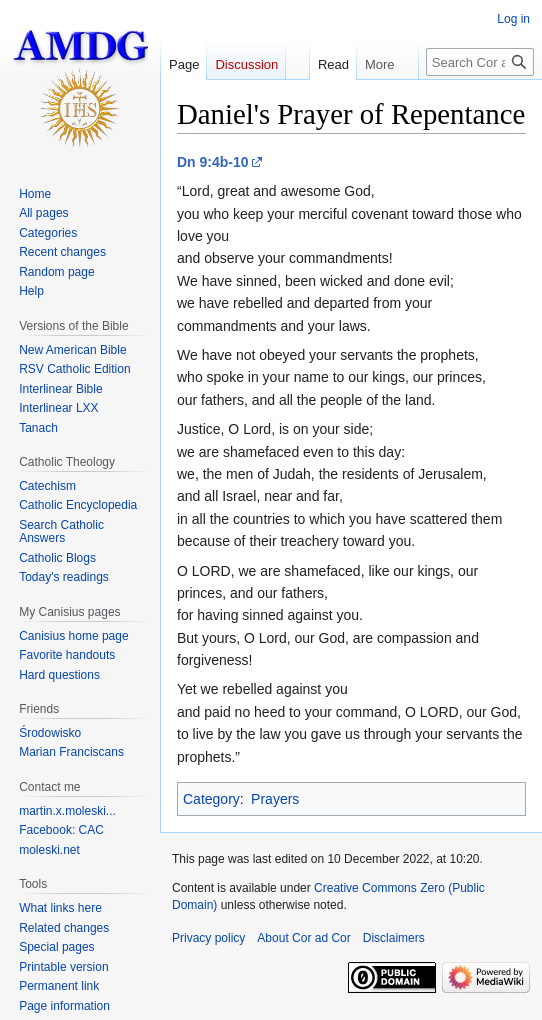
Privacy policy (208, 938)
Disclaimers (394, 938)
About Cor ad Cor (303, 938)
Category (211, 799)
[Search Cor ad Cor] (480, 62)
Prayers (275, 799)
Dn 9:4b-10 (213, 162)
